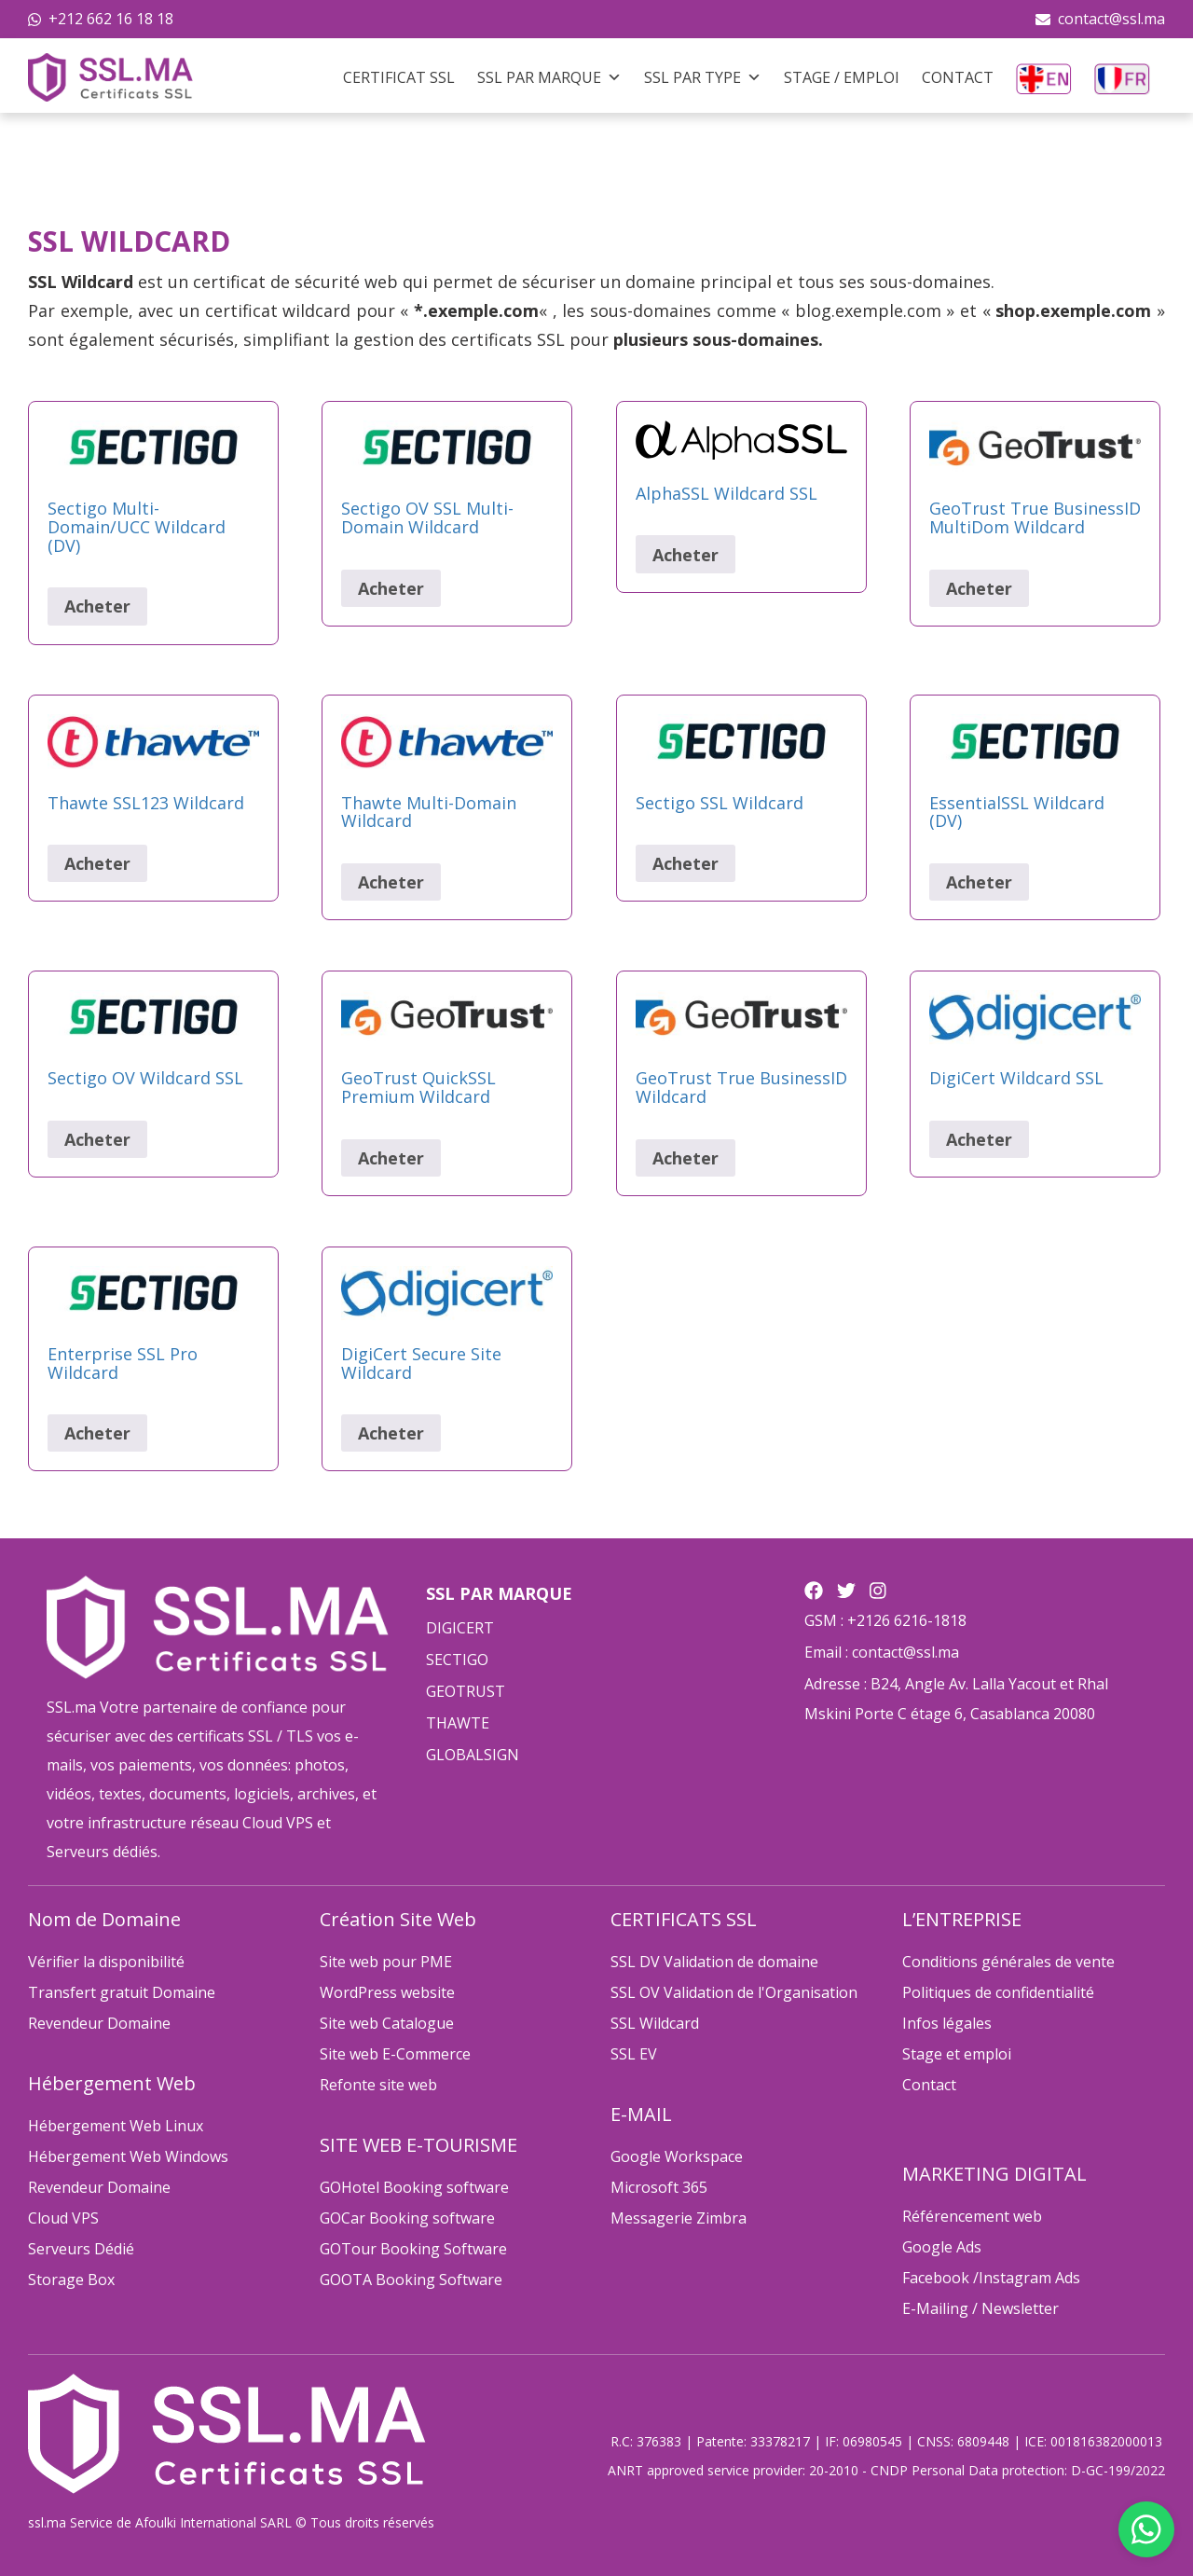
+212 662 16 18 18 (110, 18)
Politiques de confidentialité (998, 1992)
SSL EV (633, 2054)
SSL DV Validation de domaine (714, 1961)
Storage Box (71, 2279)
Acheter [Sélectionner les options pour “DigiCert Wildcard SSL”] (979, 1139)
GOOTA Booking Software (411, 2279)
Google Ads (941, 2247)
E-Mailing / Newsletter (980, 2308)
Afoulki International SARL (213, 2522)
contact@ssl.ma (1111, 18)
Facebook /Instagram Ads (991, 2277)
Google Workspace (676, 2156)
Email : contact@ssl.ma (881, 1652)
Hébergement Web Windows (128, 2156)
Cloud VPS (63, 2218)
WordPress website (387, 1992)
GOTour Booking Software (413, 2249)
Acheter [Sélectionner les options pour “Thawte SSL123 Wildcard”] (97, 863)
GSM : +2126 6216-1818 (885, 1620)
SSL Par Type (702, 77)
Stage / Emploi (841, 77)
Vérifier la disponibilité (106, 1961)
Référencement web (972, 2216)
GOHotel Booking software (414, 2187)
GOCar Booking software (407, 2218)
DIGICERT (460, 1628)
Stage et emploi (956, 2054)
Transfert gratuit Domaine (121, 1992)
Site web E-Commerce (395, 2054)
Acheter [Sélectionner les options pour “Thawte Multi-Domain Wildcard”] (391, 882)
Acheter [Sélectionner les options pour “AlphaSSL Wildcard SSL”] (685, 555)
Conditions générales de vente (1008, 1961)
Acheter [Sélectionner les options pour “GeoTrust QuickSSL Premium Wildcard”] (391, 1158)
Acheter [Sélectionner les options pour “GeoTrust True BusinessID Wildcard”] (685, 1158)
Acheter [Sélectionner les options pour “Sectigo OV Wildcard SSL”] (97, 1139)
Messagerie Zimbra (678, 2218)
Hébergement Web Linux (115, 2125)
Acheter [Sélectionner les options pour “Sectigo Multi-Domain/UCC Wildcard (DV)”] (97, 606)
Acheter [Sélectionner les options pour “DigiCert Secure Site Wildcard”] (391, 1433)
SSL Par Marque (549, 77)
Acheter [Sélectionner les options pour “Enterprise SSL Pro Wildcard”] (97, 1433)
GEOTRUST (465, 1691)
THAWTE (457, 1723)
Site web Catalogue (387, 2023)
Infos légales (947, 2023)
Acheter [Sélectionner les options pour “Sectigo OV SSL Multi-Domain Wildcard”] (391, 588)
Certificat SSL (399, 77)
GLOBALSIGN (472, 1754)
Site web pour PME (386, 1961)
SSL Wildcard (654, 2023)
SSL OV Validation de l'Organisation (733, 1992)
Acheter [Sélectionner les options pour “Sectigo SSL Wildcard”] (685, 863)
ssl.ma (47, 2522)
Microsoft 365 (658, 2187)
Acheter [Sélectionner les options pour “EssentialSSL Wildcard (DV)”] (979, 882)
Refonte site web (378, 2084)
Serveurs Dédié (81, 2249)
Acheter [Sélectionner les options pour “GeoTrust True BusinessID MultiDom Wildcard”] (979, 588)
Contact (958, 77)
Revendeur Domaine (99, 2023)
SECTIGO (457, 1659)
